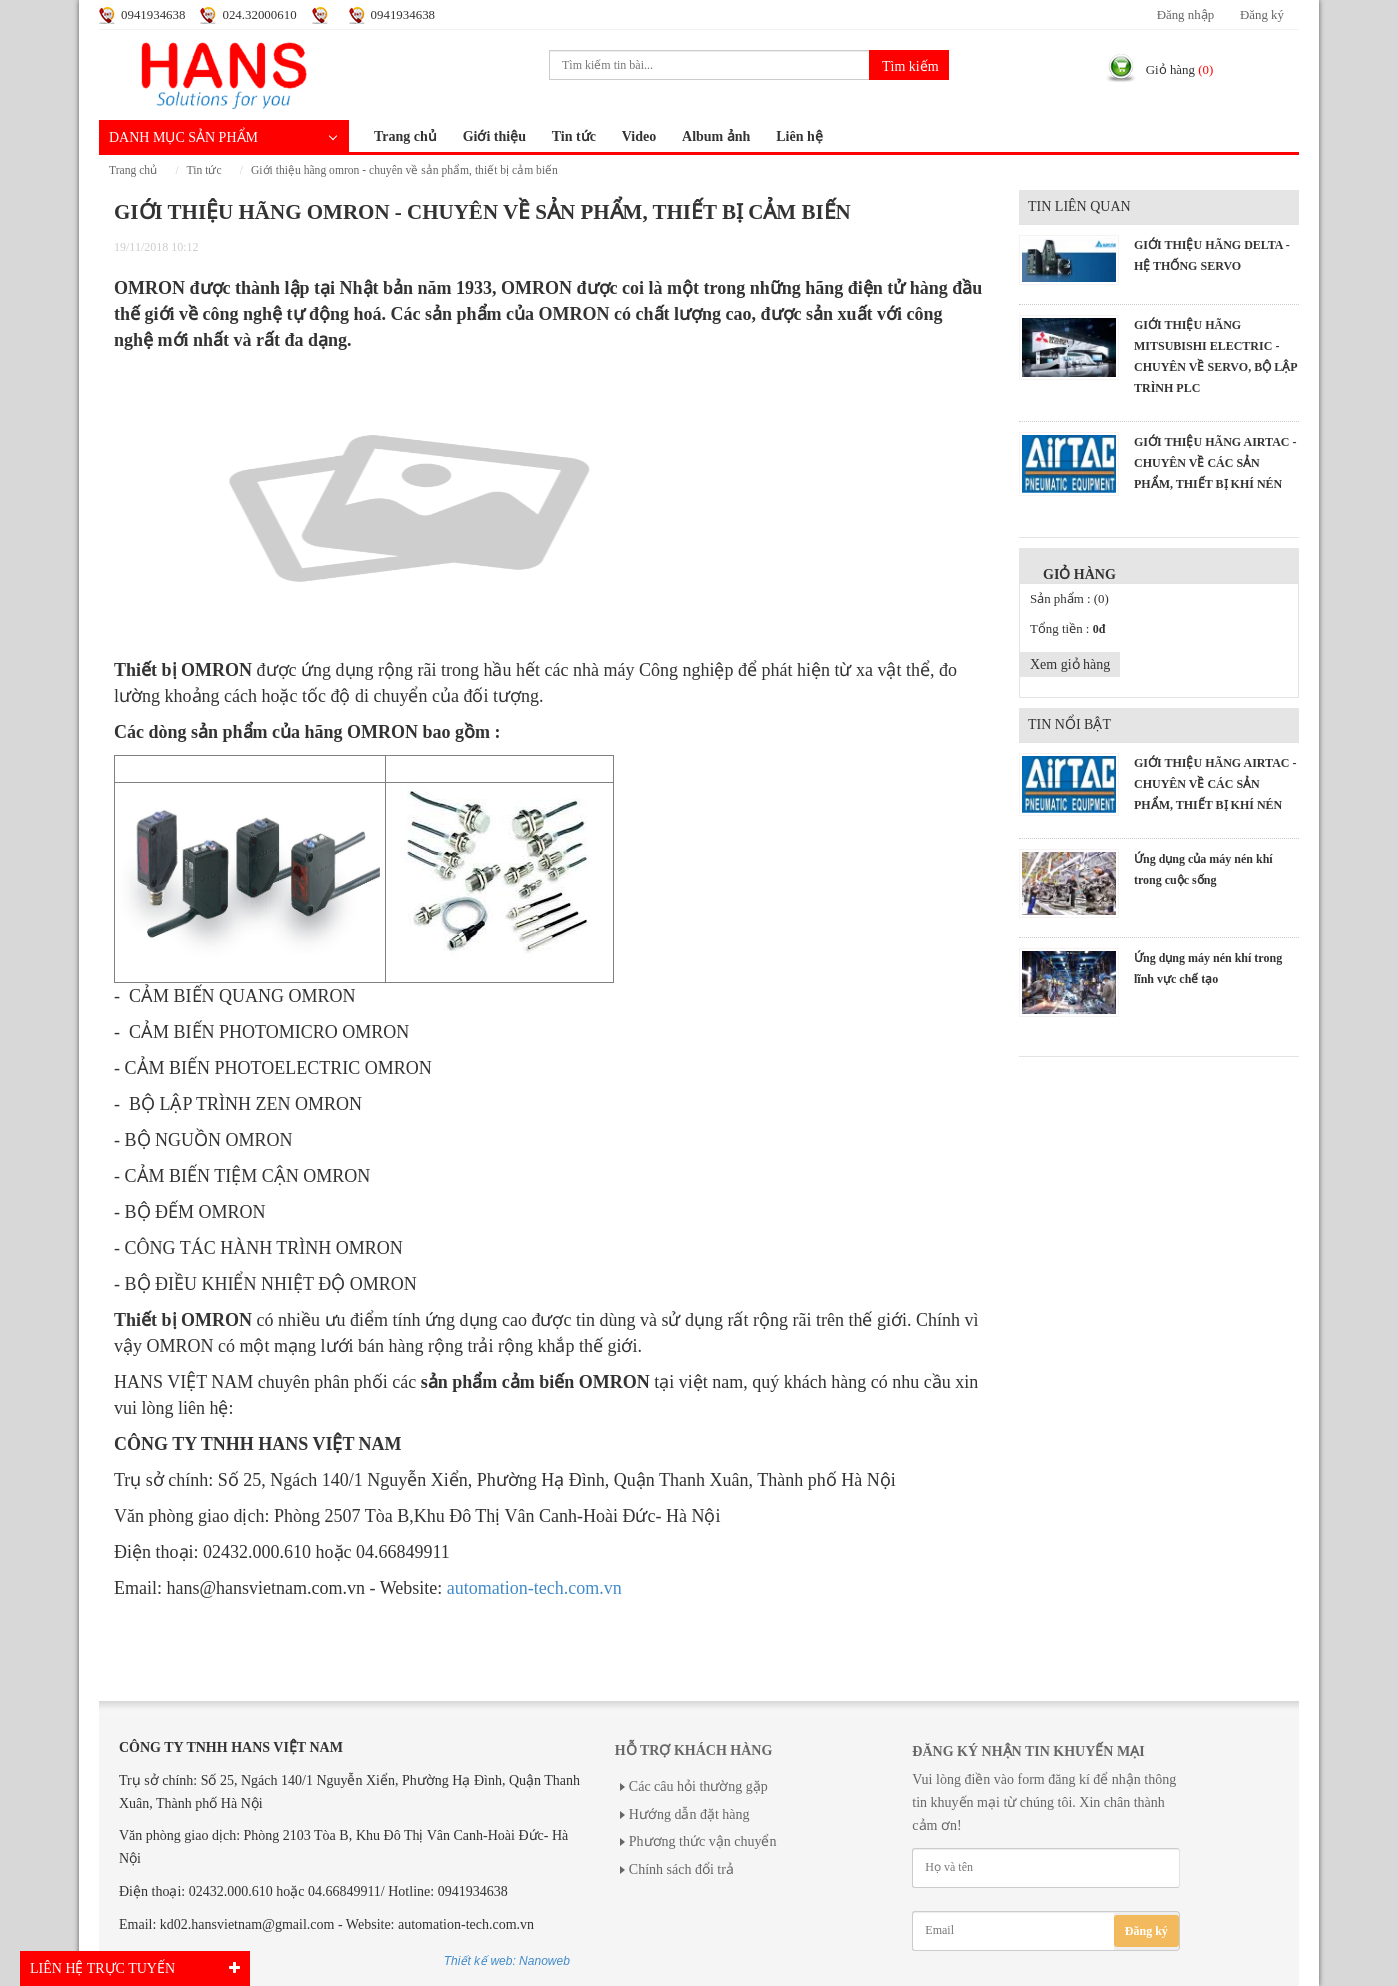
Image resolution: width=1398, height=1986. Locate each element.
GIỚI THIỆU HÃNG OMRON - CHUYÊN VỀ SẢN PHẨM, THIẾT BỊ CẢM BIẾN (404, 170)
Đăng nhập (1185, 15)
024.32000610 (259, 15)
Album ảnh (716, 136)
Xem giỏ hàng (1070, 664)
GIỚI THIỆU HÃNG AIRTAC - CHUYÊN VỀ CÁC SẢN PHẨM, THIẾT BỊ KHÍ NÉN (1215, 463)
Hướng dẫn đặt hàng (689, 1814)
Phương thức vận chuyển (703, 1841)
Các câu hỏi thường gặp (698, 1786)
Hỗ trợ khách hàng (693, 1750)
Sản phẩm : (1069, 599)
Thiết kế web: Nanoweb (507, 1961)
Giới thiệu (494, 136)
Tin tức (574, 136)
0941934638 (153, 15)
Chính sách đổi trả (681, 1869)
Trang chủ (405, 136)
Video (639, 136)
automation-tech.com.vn (534, 1588)
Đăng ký (1262, 15)
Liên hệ (799, 136)
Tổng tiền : (1067, 629)
